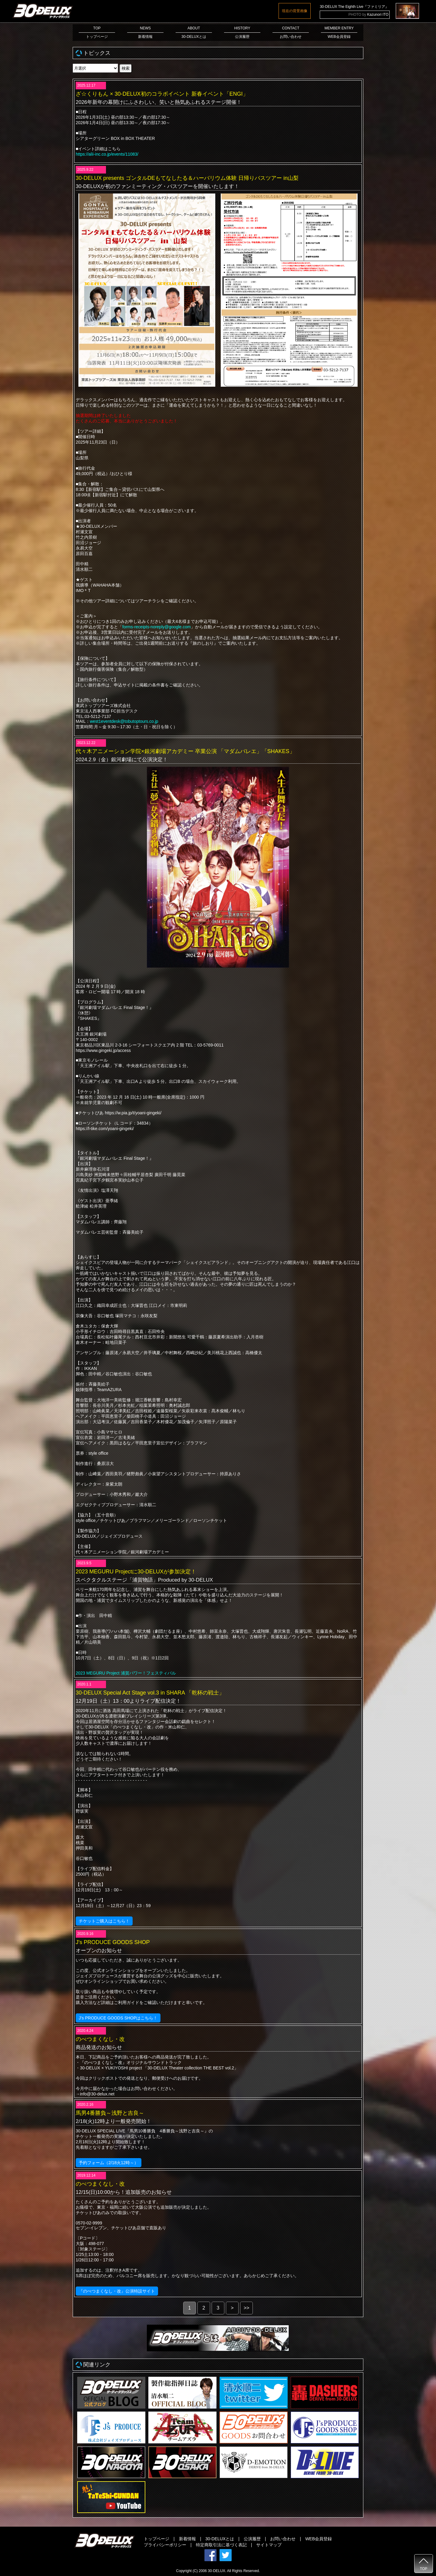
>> (246, 2307)
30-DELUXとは (219, 2538)
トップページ (156, 2538)
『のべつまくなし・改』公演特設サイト (117, 2291)
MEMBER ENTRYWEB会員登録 (339, 32)
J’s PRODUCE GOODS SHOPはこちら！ (118, 2017)
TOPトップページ (97, 32)
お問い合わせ (283, 2538)
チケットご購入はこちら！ (104, 1921)
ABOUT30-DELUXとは (194, 32)
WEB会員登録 (318, 2538)
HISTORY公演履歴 (242, 32)
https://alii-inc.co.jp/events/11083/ (107, 154)
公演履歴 (252, 2538)
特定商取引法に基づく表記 (221, 2544)
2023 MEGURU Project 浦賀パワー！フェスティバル (126, 1673)
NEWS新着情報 (145, 32)
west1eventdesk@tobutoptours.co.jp (124, 721)
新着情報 (187, 2538)
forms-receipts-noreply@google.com (156, 626)
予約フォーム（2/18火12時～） (108, 2162)
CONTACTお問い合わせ (290, 32)
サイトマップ (269, 2544)
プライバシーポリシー (165, 2544)
